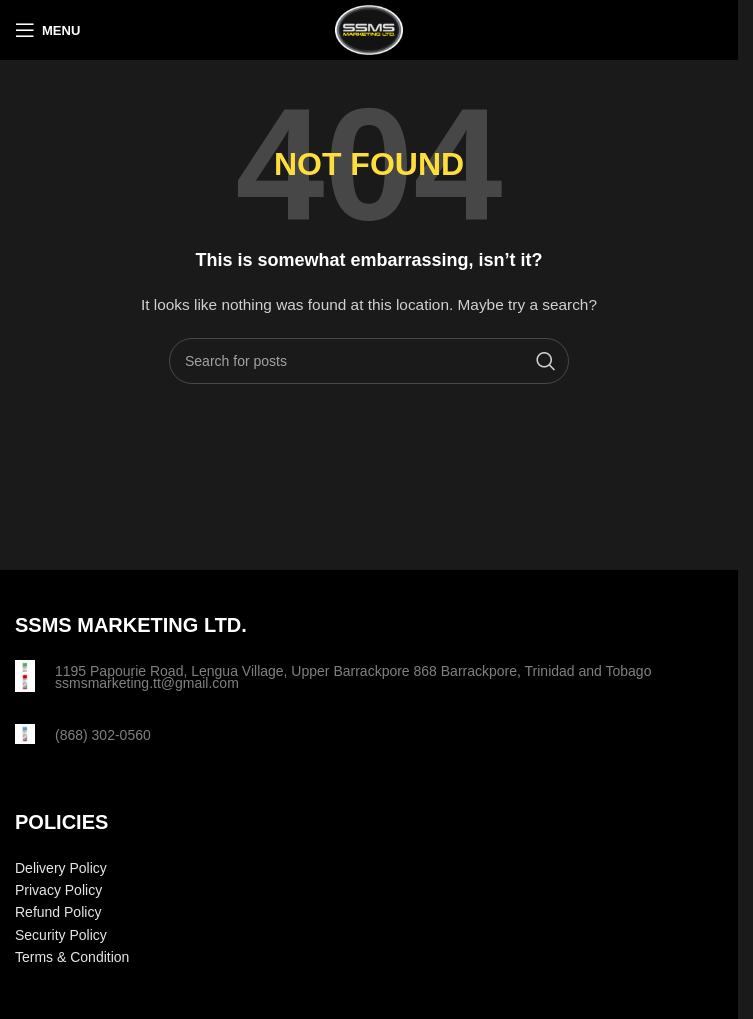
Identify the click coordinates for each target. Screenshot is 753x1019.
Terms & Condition (72, 957)
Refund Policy (58, 912)
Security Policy (61, 935)
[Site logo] (369, 29)
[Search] (369, 361)
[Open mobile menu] (47, 30)
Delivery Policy (61, 868)
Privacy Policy (58, 890)
